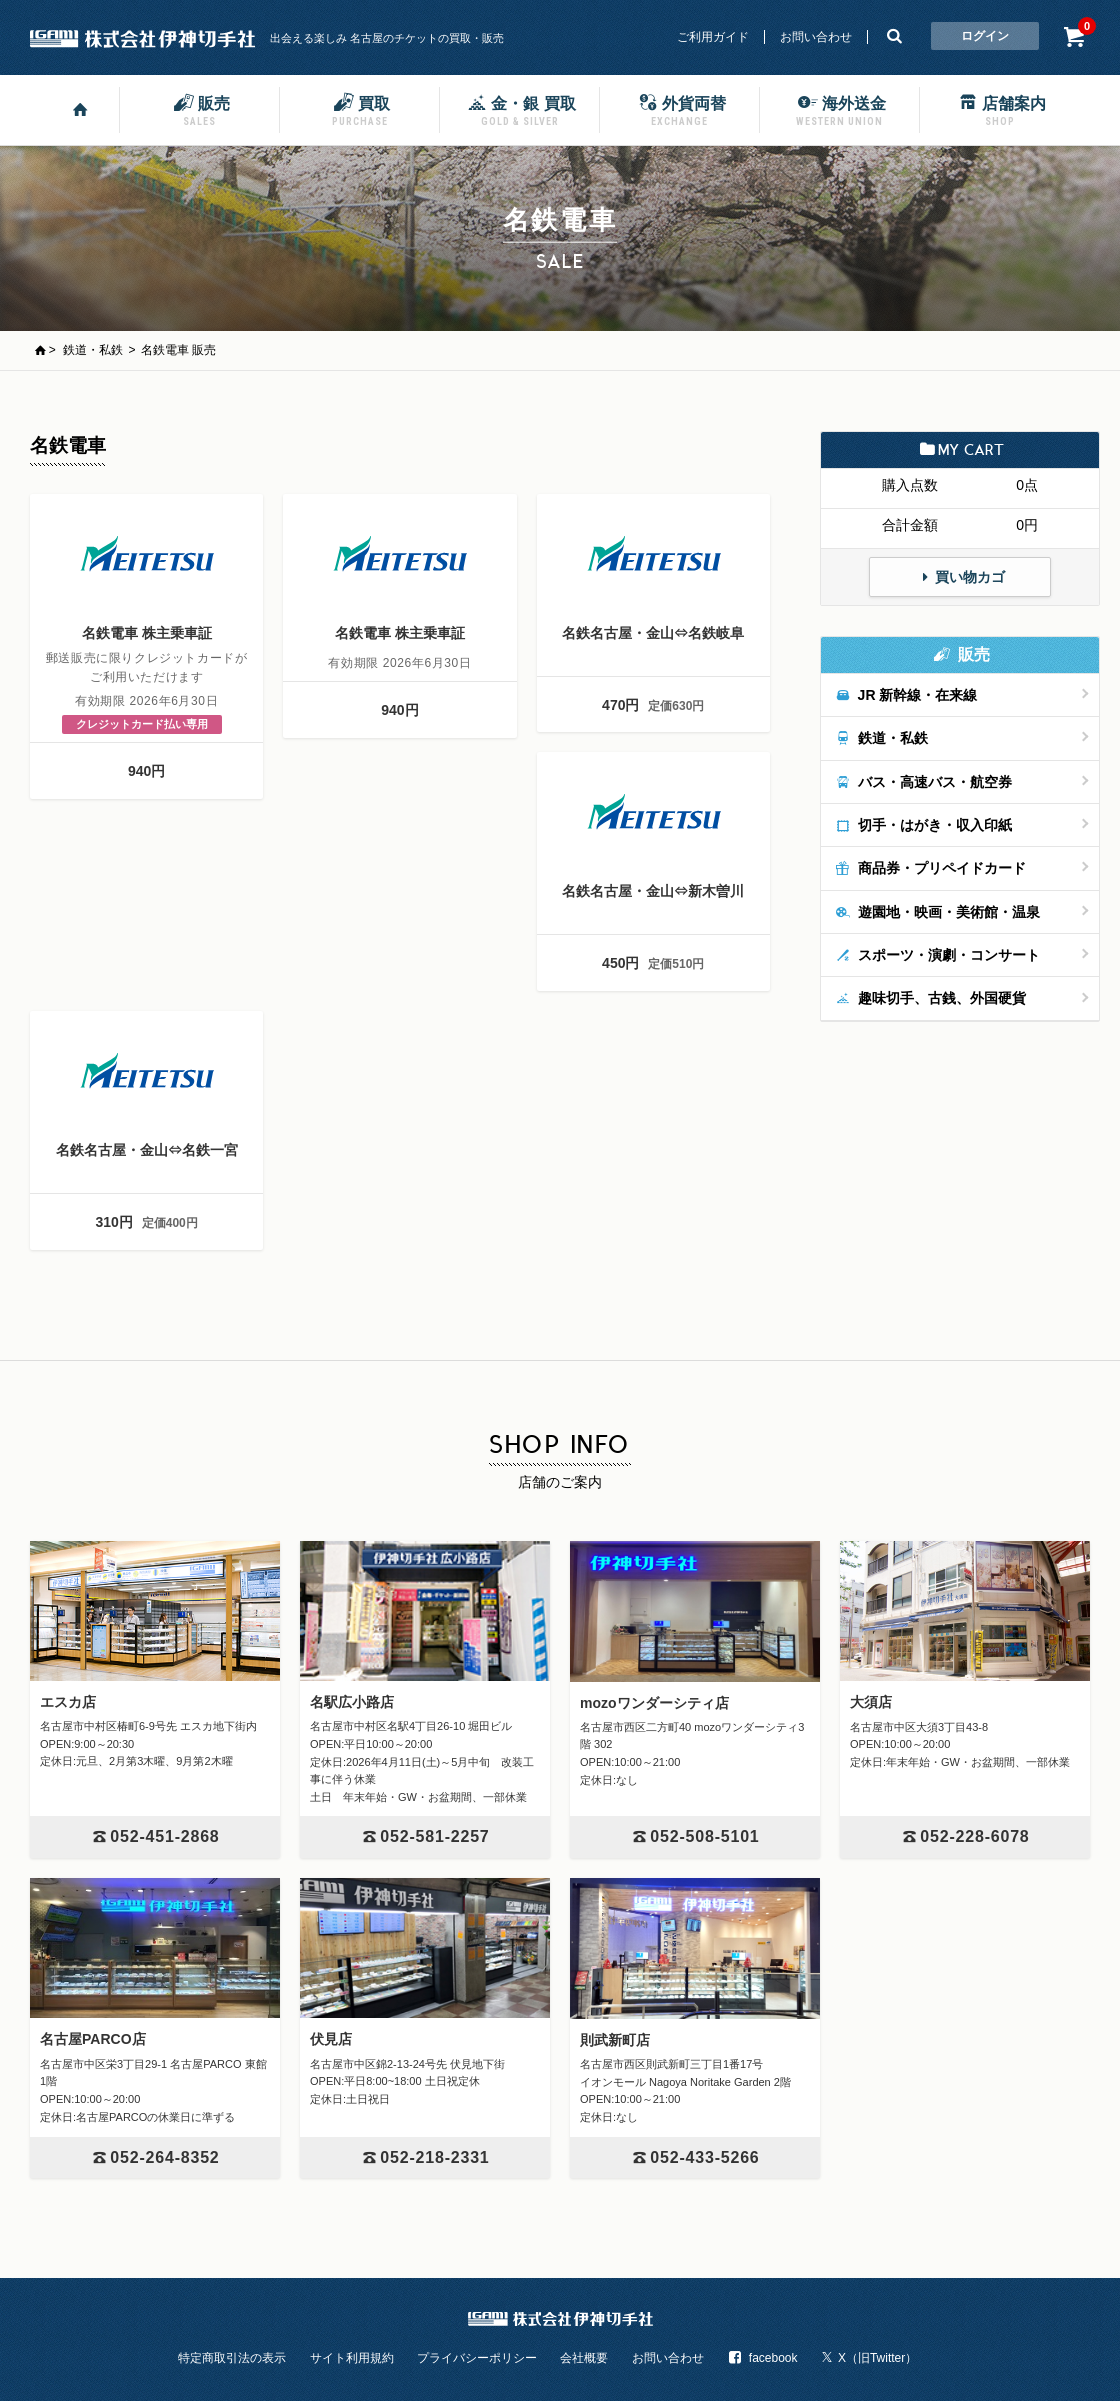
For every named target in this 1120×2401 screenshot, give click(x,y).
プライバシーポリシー (477, 2358)
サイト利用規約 (352, 2358)
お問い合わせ (816, 37)
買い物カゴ (960, 577)
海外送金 (840, 109)
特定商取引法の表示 (232, 2358)
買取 (360, 109)
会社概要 (584, 2358)
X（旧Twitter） (869, 2358)
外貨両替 (680, 109)
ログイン (985, 36)
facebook (762, 2358)
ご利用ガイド (713, 37)
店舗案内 (1000, 109)
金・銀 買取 (519, 109)
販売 (200, 109)
